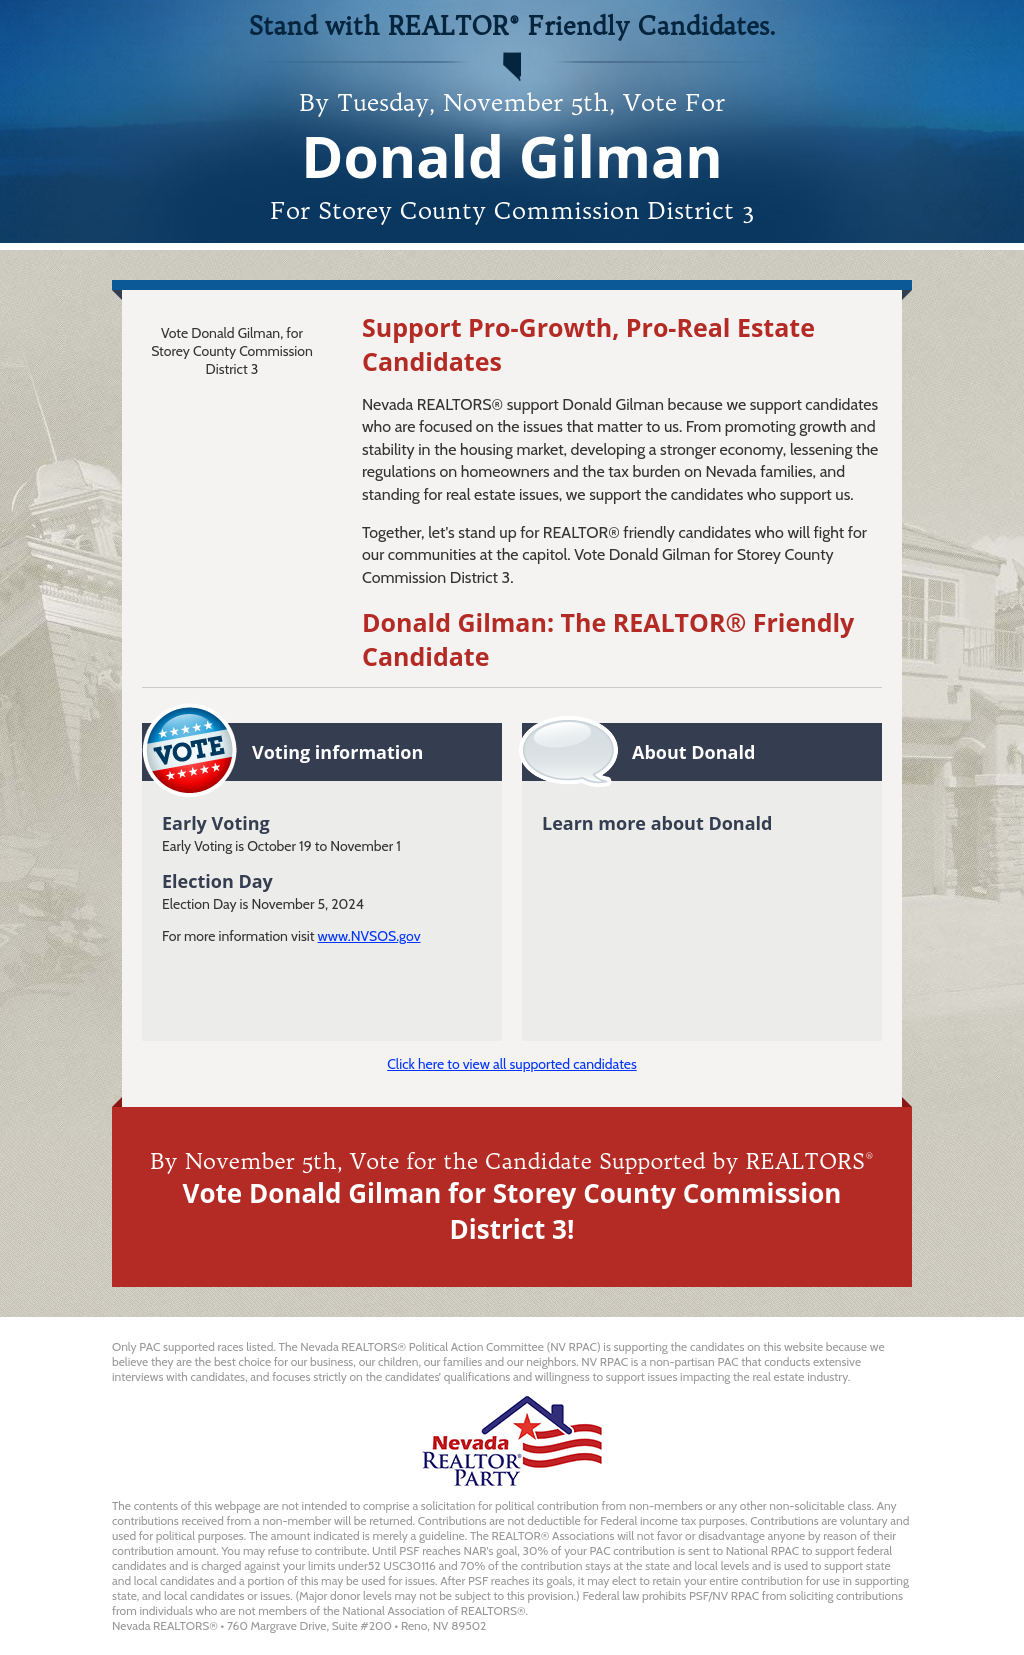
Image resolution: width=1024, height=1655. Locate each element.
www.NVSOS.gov (369, 936)
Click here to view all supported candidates (512, 1064)
